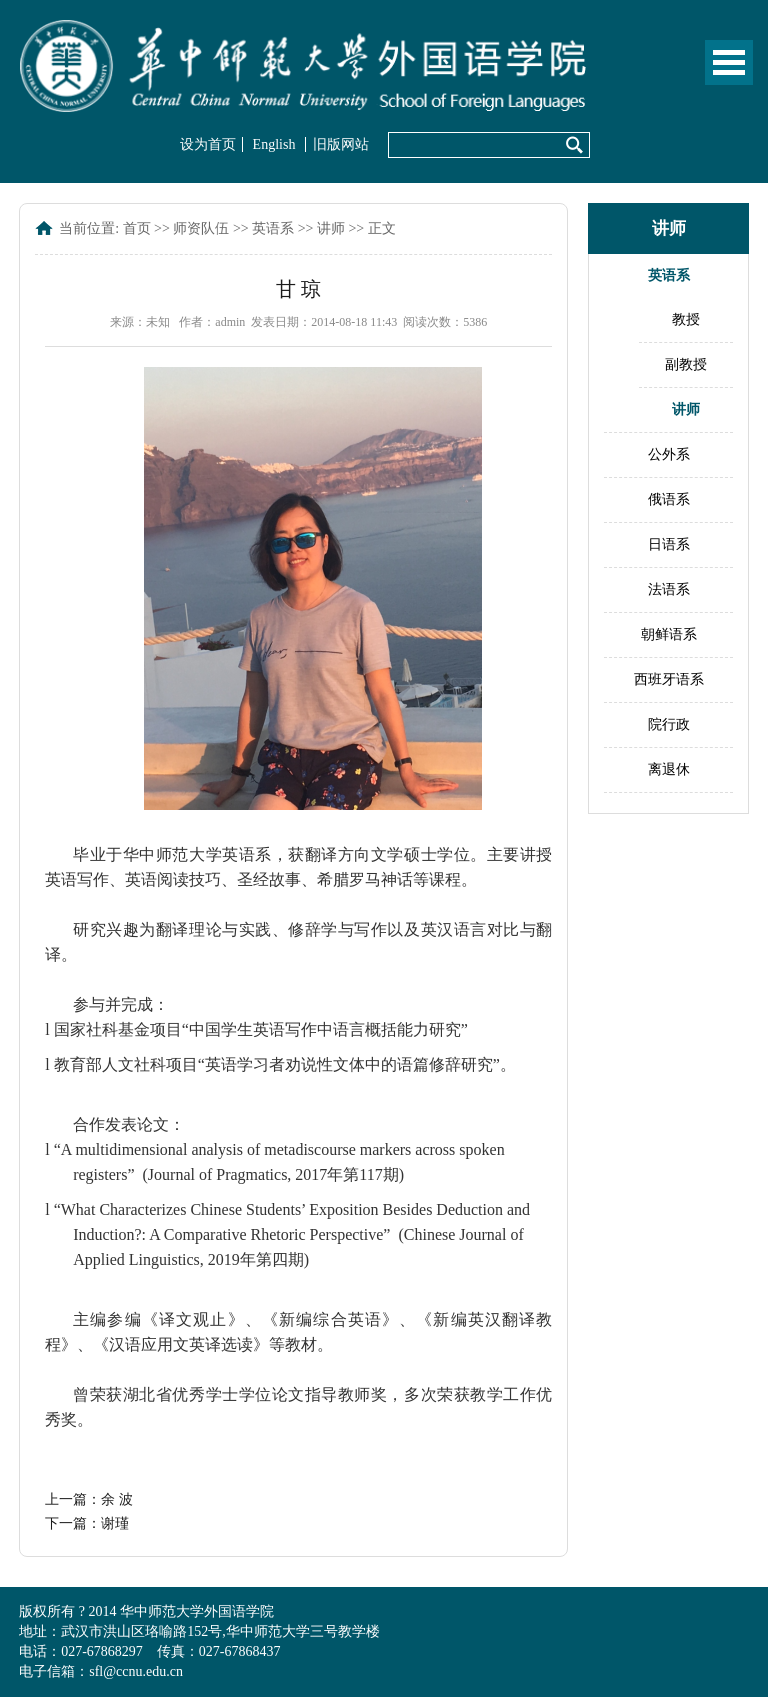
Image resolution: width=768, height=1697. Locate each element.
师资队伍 (201, 228)
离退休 (669, 769)
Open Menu (729, 62)
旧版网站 (341, 144)
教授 (686, 319)
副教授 (686, 364)
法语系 (669, 589)
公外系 (669, 454)
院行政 (669, 724)
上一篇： (89, 1499)
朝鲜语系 (669, 634)
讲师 (331, 228)
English (274, 144)
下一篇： (87, 1523)
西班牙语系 (669, 679)
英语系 (273, 228)
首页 (137, 228)
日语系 (669, 544)
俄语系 (669, 499)
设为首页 (208, 144)
